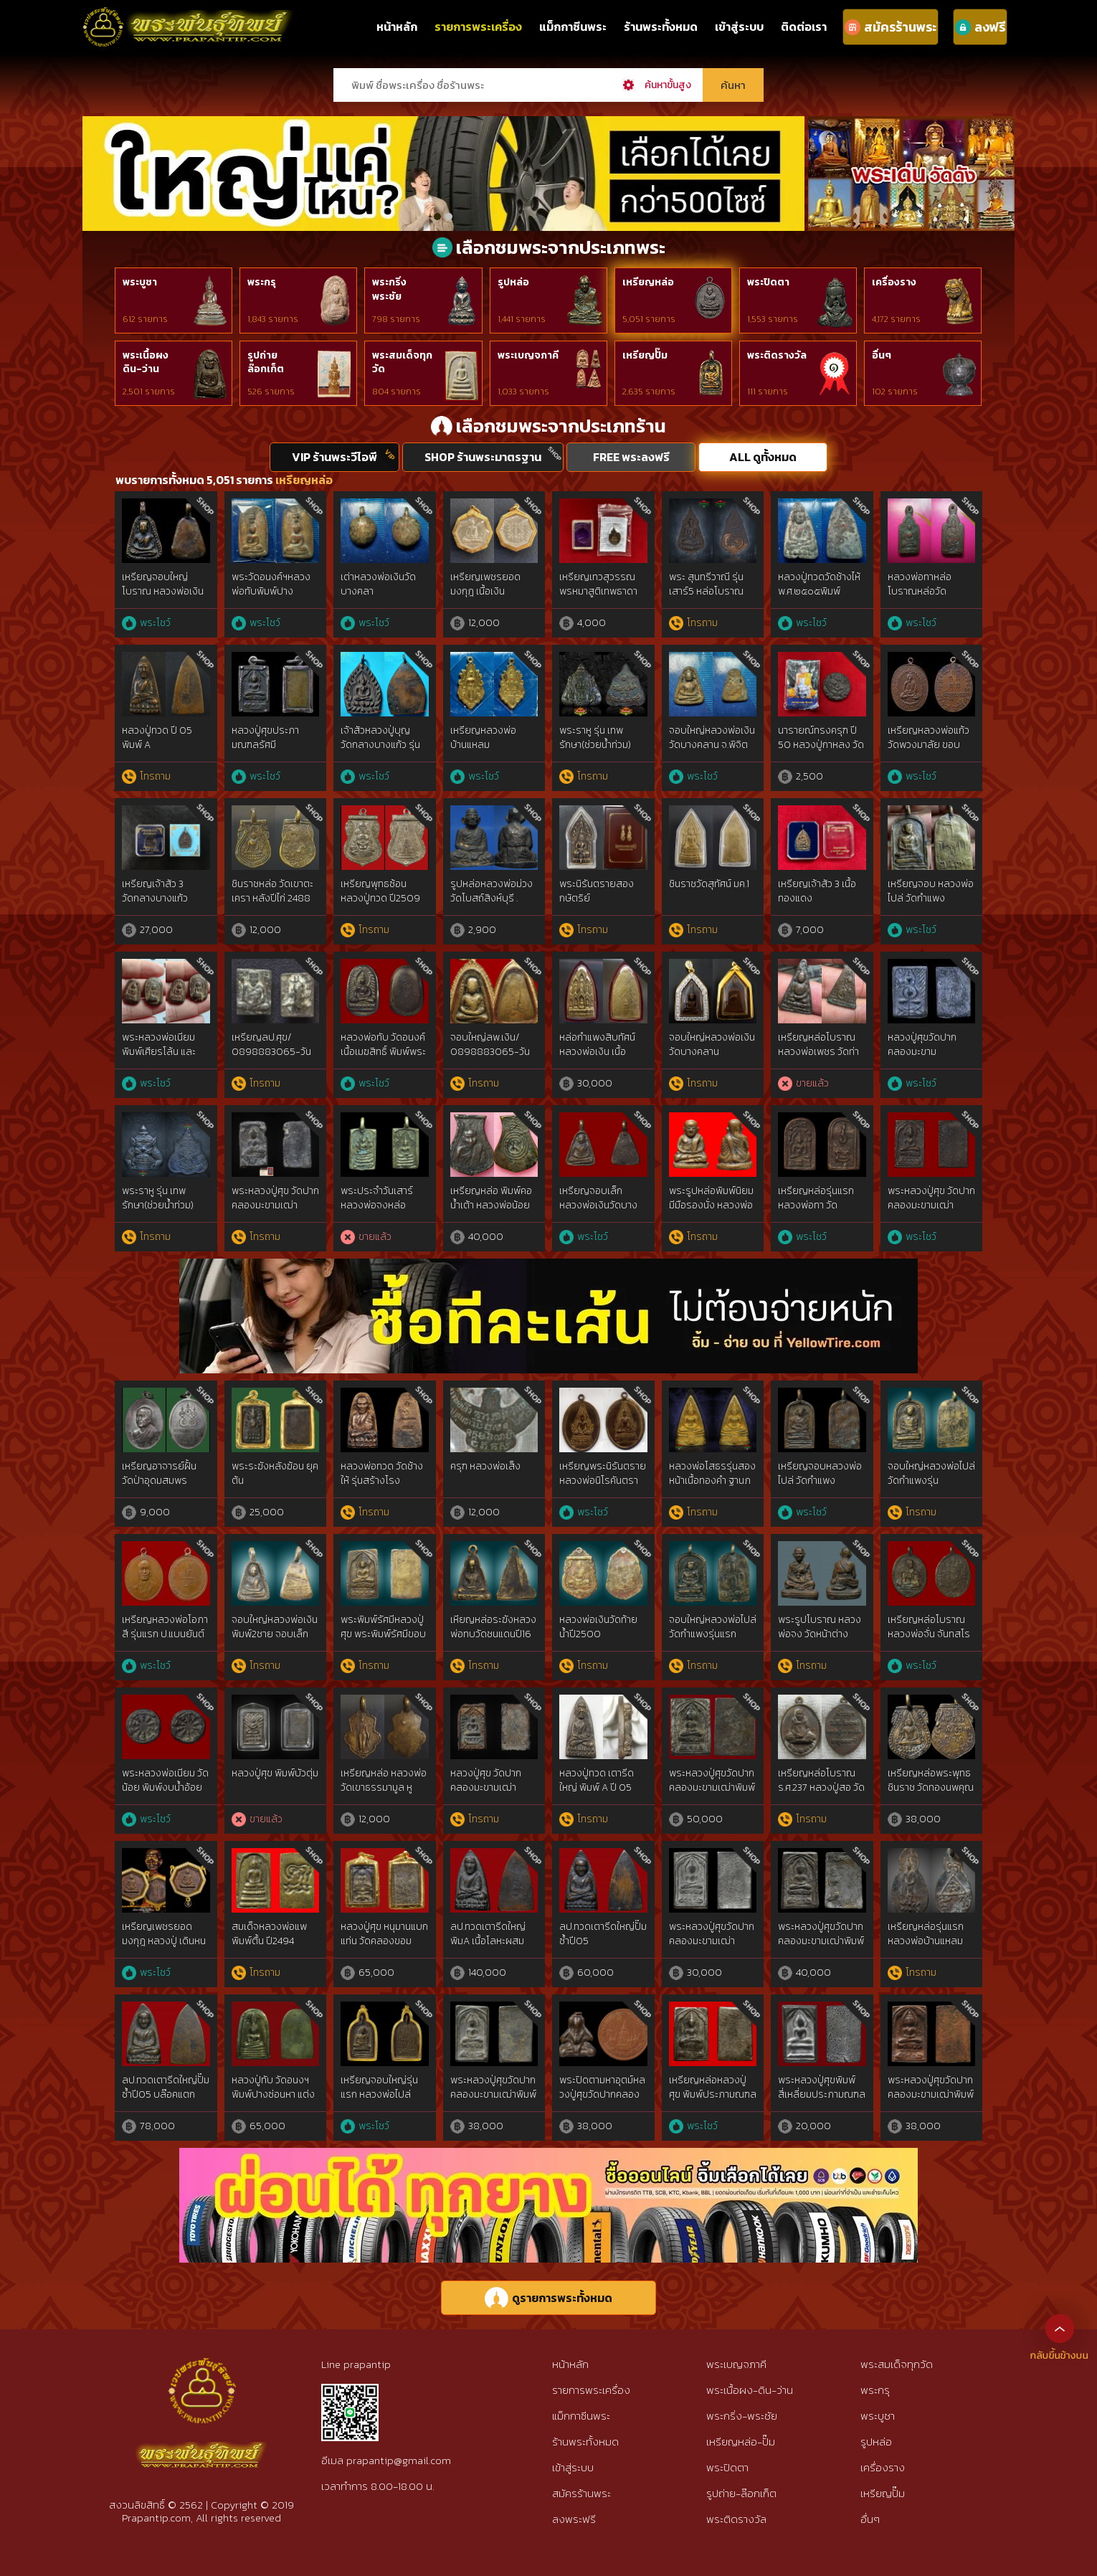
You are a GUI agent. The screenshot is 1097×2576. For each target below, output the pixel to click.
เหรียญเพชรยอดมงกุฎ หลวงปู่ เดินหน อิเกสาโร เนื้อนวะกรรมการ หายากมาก (164, 1947)
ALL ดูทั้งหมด (763, 456)
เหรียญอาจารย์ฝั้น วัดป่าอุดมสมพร (159, 1473)
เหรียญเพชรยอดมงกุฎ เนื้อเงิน (485, 584)
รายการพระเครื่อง (478, 26)
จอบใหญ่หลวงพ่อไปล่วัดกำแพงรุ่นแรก (712, 1627)
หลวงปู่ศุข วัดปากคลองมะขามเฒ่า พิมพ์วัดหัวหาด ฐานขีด (488, 1794)
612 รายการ (145, 319)
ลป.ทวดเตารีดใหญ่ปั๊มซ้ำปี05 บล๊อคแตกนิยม (165, 2094)
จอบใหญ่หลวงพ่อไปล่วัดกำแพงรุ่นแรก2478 (931, 1480)
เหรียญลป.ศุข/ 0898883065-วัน (271, 1044)
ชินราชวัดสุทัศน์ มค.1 (709, 883)
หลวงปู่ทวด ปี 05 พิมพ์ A (157, 737)
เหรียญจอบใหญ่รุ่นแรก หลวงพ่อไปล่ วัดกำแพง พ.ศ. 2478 (381, 2094)
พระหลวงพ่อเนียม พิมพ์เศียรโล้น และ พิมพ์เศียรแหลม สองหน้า (164, 1058)
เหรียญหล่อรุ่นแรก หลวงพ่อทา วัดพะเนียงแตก (816, 1204)
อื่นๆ (881, 355)
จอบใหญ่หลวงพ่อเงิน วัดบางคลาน (712, 1044)
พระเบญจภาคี (528, 355)
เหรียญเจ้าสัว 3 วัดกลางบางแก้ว (155, 891)
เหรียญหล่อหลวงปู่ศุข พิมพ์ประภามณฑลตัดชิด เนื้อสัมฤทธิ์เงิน (712, 2094)
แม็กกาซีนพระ (573, 26)
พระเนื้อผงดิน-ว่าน (145, 362)
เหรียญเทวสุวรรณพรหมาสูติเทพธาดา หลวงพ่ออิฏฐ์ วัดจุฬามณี (601, 598)
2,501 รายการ (149, 391)
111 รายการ (767, 391)
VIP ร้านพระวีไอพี (334, 456)
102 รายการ (895, 391)
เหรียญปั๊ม (645, 355)
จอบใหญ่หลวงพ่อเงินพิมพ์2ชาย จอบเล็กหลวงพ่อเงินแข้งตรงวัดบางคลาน (275, 1641)
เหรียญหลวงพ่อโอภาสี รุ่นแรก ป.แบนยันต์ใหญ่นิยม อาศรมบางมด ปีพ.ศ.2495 (165, 1641)
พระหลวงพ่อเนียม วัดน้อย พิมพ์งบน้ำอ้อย (165, 1780)
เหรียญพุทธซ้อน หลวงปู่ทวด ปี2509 (380, 891)
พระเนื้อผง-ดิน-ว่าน (749, 2390)
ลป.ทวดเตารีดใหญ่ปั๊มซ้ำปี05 (603, 1933)
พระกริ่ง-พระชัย (741, 2415)
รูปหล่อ (513, 282)
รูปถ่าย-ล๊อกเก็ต (741, 2493)
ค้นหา (733, 85)
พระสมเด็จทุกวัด (402, 362)
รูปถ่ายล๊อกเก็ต (265, 362)
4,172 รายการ (896, 319)
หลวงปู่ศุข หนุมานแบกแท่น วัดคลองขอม (384, 1933)
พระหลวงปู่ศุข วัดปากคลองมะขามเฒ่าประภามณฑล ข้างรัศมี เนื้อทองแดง (931, 1212)
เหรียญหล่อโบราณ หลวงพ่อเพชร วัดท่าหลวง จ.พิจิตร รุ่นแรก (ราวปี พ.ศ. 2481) (821, 1058)
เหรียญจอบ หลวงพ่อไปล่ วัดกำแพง (931, 891)
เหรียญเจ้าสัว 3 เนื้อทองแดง (817, 891)
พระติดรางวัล (777, 355)
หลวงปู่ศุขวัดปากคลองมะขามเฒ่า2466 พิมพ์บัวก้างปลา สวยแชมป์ (926, 1058)
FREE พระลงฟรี (631, 456)
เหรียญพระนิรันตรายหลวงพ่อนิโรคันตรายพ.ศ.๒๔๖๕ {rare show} (602, 1487)
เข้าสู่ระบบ (739, 26)
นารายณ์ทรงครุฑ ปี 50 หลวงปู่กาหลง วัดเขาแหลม (821, 744)
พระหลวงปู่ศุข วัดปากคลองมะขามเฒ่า (275, 1198)
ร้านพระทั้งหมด (661, 26)
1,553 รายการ (772, 319)
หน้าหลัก (396, 26)
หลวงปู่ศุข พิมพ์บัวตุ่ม (275, 1773)
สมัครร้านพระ (581, 2493)
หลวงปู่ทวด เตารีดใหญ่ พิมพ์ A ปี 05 (596, 1780)
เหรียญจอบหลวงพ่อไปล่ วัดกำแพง (820, 1473)
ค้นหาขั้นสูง (668, 85)
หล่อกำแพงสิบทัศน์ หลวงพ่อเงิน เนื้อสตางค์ (597, 1051)
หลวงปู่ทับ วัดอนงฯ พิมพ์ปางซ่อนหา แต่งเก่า (273, 2094)
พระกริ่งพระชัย (389, 289)
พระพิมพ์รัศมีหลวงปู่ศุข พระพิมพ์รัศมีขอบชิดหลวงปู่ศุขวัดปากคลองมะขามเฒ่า (383, 1641)
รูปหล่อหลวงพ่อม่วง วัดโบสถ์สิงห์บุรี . (491, 891)
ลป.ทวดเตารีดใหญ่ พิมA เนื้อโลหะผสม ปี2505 (488, 1940)
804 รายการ (396, 391)
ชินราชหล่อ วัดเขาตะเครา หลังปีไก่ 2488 (272, 891)
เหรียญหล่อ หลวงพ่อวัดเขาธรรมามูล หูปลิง (384, 1787)
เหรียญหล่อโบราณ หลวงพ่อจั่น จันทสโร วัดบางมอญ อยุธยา (929, 1633)
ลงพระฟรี (574, 2519)
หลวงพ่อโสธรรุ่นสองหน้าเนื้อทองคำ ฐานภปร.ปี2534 (712, 1480)
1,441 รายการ (522, 319)
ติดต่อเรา (804, 26)
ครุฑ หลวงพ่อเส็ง (485, 1466)
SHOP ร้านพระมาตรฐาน (482, 456)
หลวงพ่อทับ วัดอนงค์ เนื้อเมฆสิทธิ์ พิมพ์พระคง (383, 1051)
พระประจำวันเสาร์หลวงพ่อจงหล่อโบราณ (377, 1204)
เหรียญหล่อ (648, 282)
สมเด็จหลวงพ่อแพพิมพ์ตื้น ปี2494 (269, 1933)
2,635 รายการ (648, 391)
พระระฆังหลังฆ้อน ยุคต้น (275, 1473)
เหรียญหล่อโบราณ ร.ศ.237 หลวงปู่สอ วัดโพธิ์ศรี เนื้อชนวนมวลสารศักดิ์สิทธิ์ (821, 1794)
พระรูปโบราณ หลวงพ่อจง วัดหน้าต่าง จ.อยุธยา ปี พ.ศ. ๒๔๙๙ (819, 1641)
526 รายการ (271, 391)
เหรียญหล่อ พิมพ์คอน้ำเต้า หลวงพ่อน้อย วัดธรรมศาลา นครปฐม (491, 1212)
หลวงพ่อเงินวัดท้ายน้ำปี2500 (598, 1627)
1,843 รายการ (272, 319)
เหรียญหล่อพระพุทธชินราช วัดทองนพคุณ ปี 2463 (931, 1787)
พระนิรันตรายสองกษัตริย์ (596, 891)
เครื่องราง (894, 282)
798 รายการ (396, 319)
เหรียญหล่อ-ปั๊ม (740, 2441)
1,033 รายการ (523, 391)
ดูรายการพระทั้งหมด (548, 2298)
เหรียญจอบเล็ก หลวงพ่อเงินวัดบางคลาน (598, 1204)
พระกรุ (261, 282)
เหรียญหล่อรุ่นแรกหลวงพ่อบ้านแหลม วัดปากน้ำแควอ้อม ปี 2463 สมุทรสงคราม (928, 1947)
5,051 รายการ (648, 319)
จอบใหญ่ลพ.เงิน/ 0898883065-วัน (490, 1044)
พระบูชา (140, 282)
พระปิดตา (768, 282)
